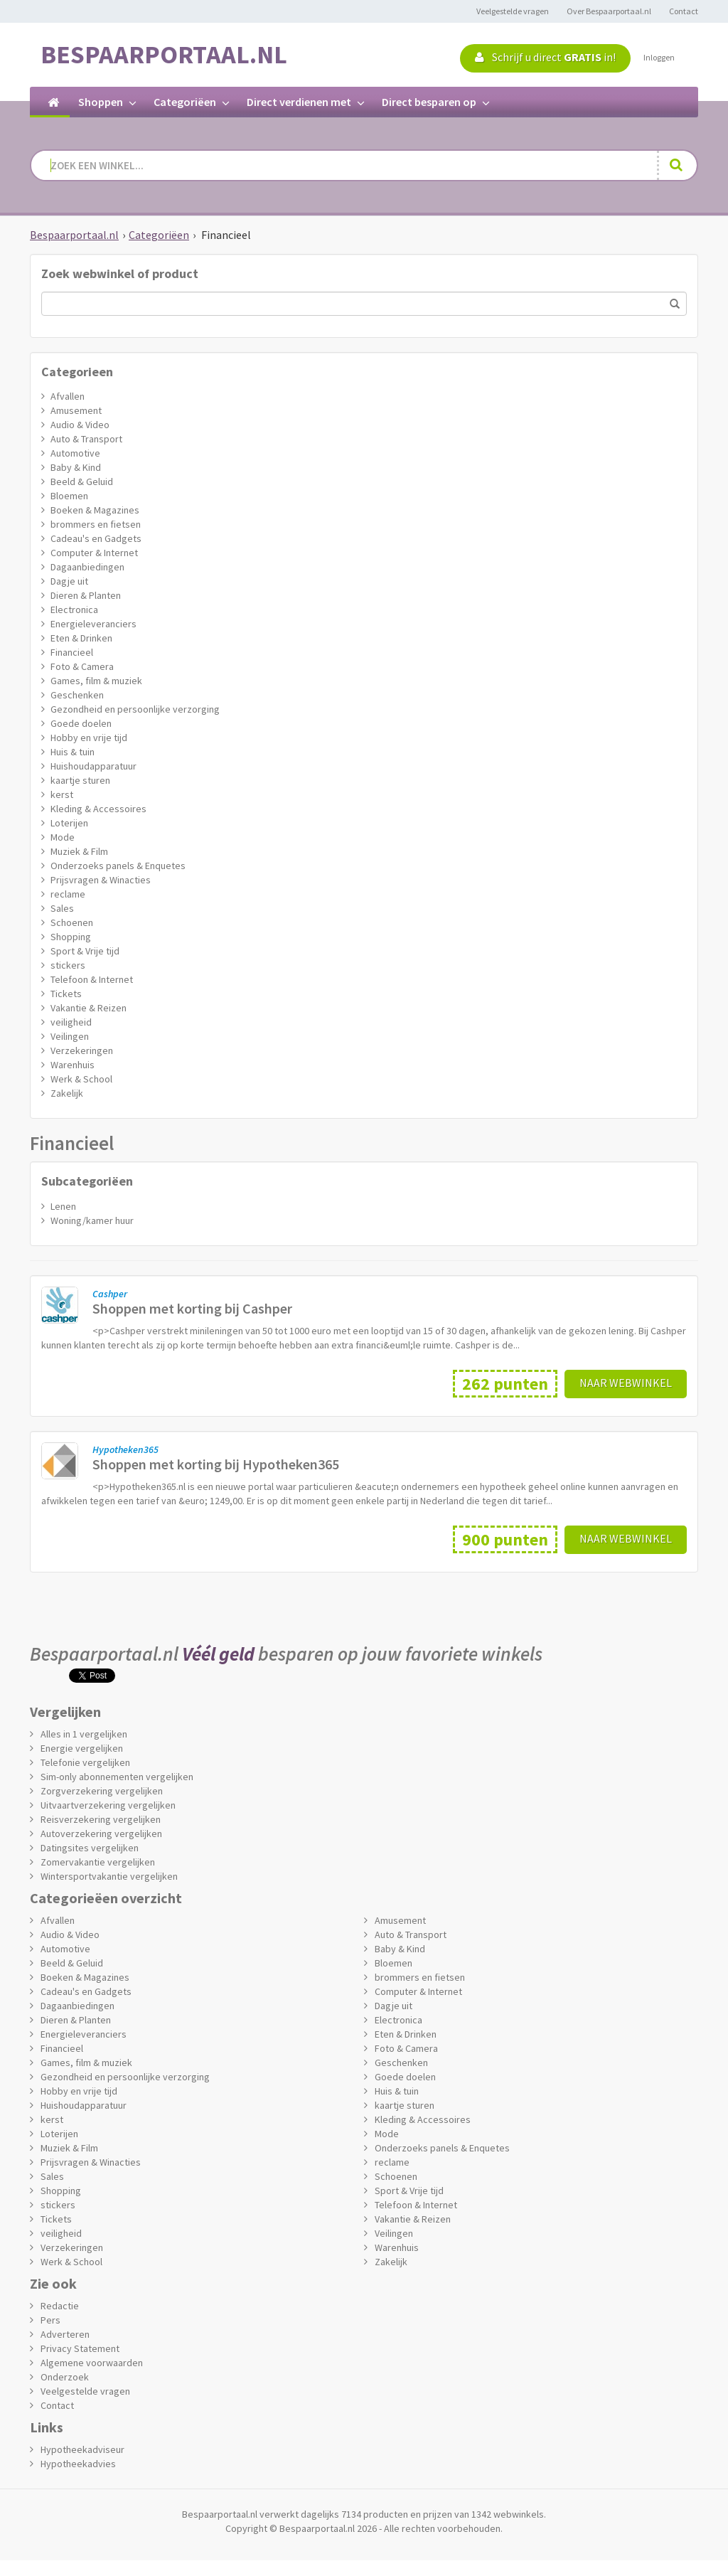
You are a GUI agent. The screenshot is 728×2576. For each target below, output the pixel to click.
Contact (683, 11)
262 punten (505, 1384)
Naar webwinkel (625, 1382)
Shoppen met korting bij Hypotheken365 (215, 1464)
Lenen (63, 1206)
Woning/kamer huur (92, 1220)
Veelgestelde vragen (512, 11)
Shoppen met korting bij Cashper (192, 1308)
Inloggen (659, 57)
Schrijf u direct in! (545, 57)
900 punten (505, 1539)
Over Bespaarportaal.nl (609, 11)
